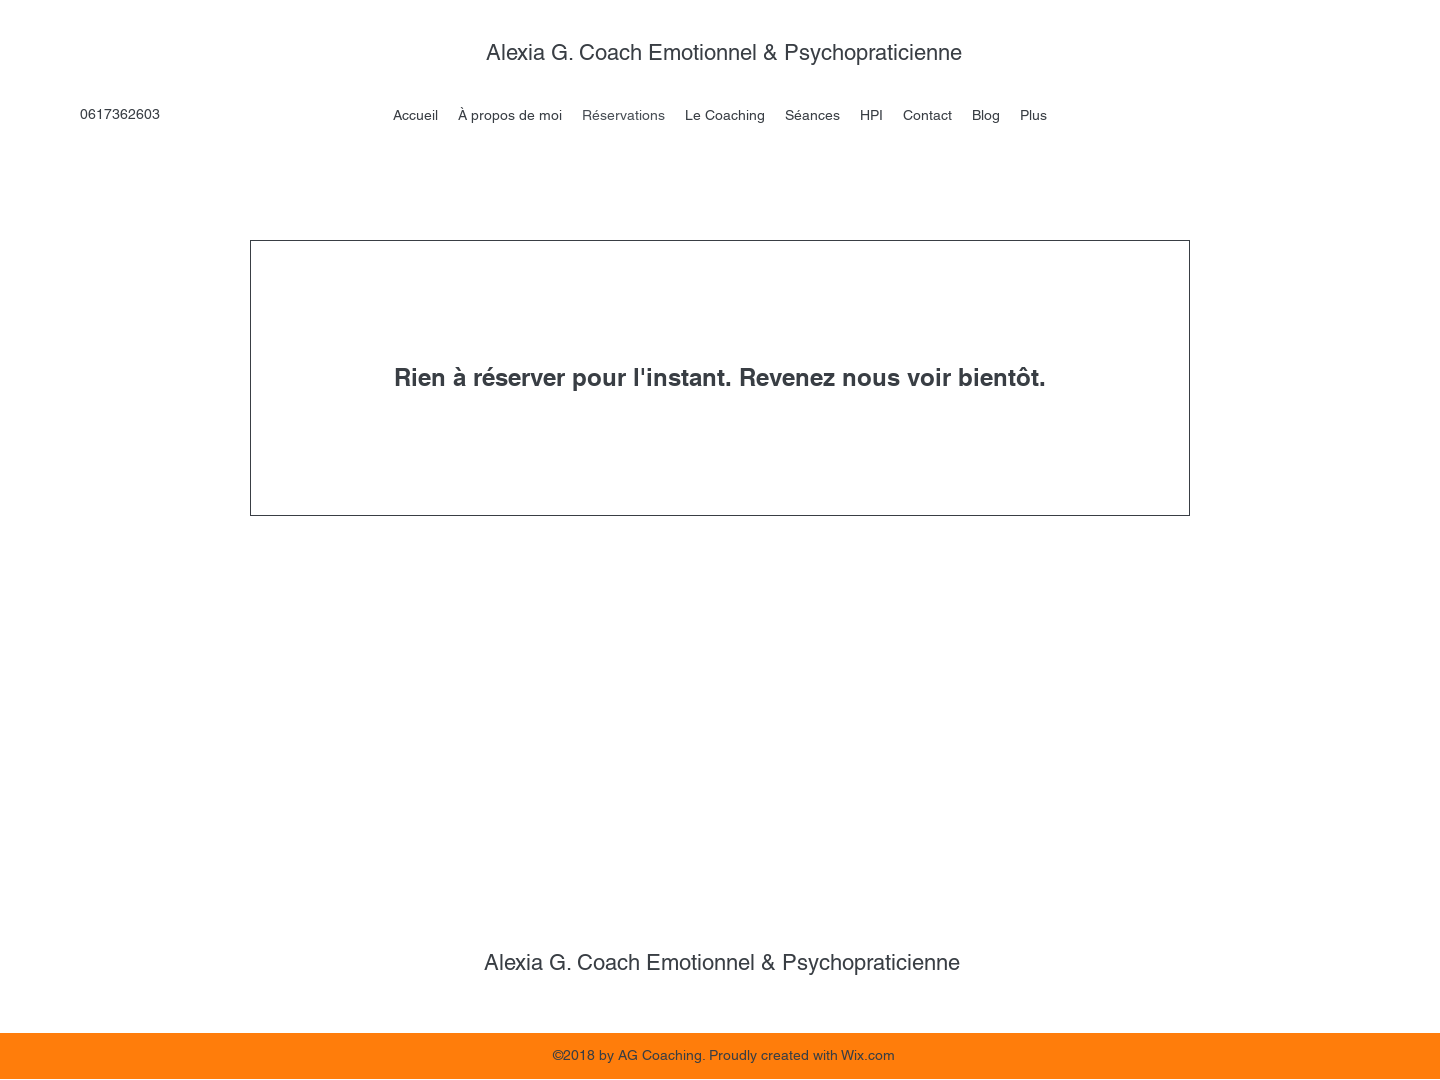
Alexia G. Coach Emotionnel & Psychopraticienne (727, 52)
